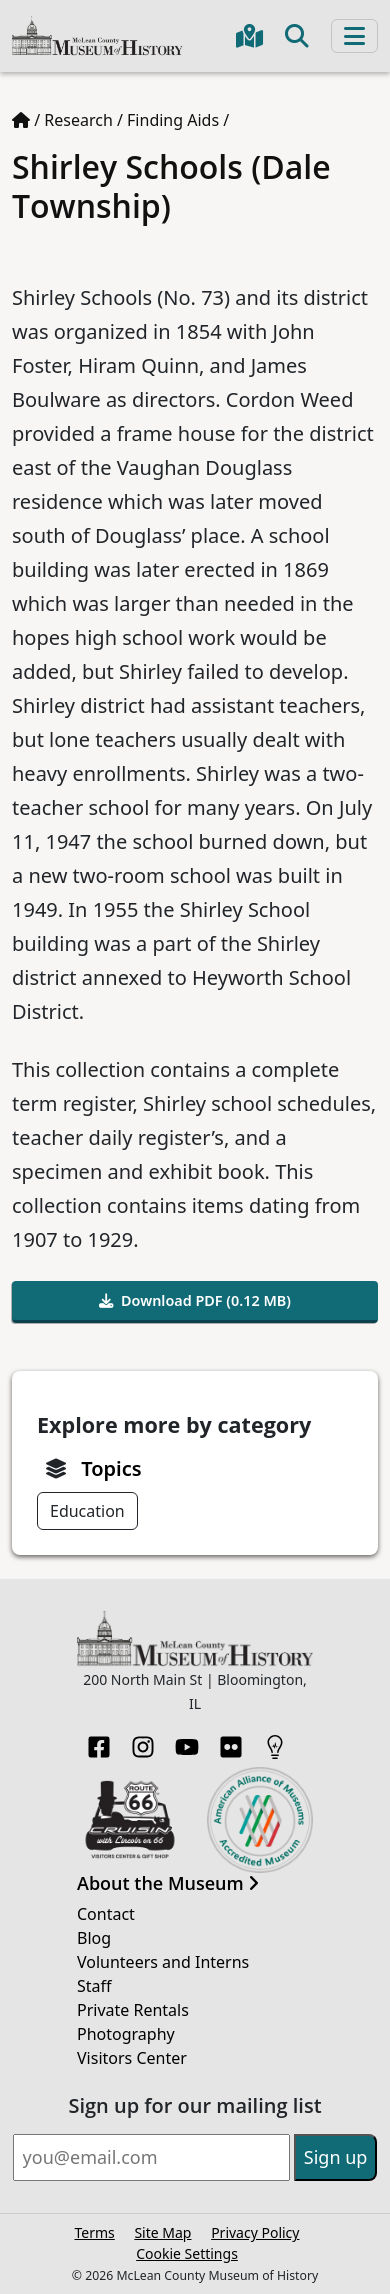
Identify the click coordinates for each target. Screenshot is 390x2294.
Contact (106, 1914)
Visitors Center (132, 2058)
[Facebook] (99, 1741)
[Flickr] (231, 1741)
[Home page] (21, 120)
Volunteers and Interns (163, 1962)
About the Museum (168, 1884)
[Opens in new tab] (130, 1818)
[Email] (151, 2157)
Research (78, 120)
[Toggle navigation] (354, 36)
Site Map (162, 2232)
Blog (94, 1938)
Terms (95, 2232)
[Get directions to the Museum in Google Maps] (249, 36)
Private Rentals (133, 2010)
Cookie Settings (187, 2253)
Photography (126, 2034)
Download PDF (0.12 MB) (195, 1300)
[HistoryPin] (275, 1741)
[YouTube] (187, 1741)
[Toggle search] (297, 36)
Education (87, 1511)
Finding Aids (173, 120)
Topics (111, 1468)
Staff (94, 1986)
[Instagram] (143, 1741)
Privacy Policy (255, 2232)
